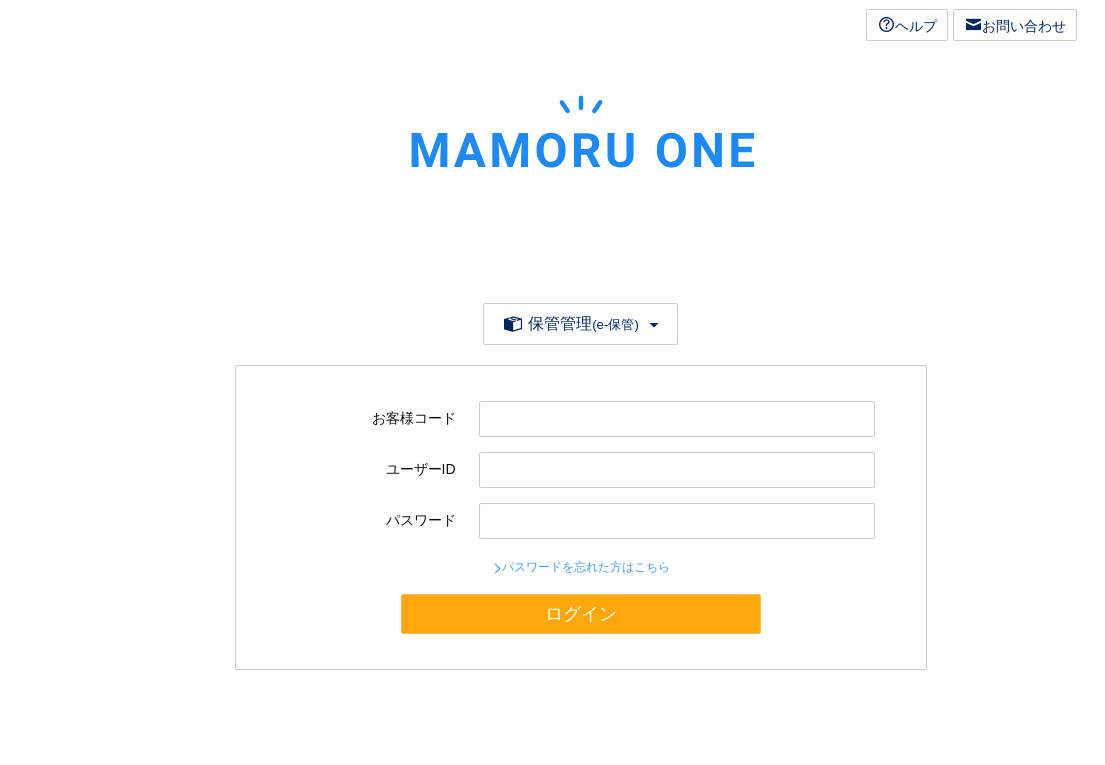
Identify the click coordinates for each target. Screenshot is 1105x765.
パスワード (421, 520)
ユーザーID (421, 469)
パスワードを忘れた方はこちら (586, 567)
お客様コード (414, 418)
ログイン (581, 614)
